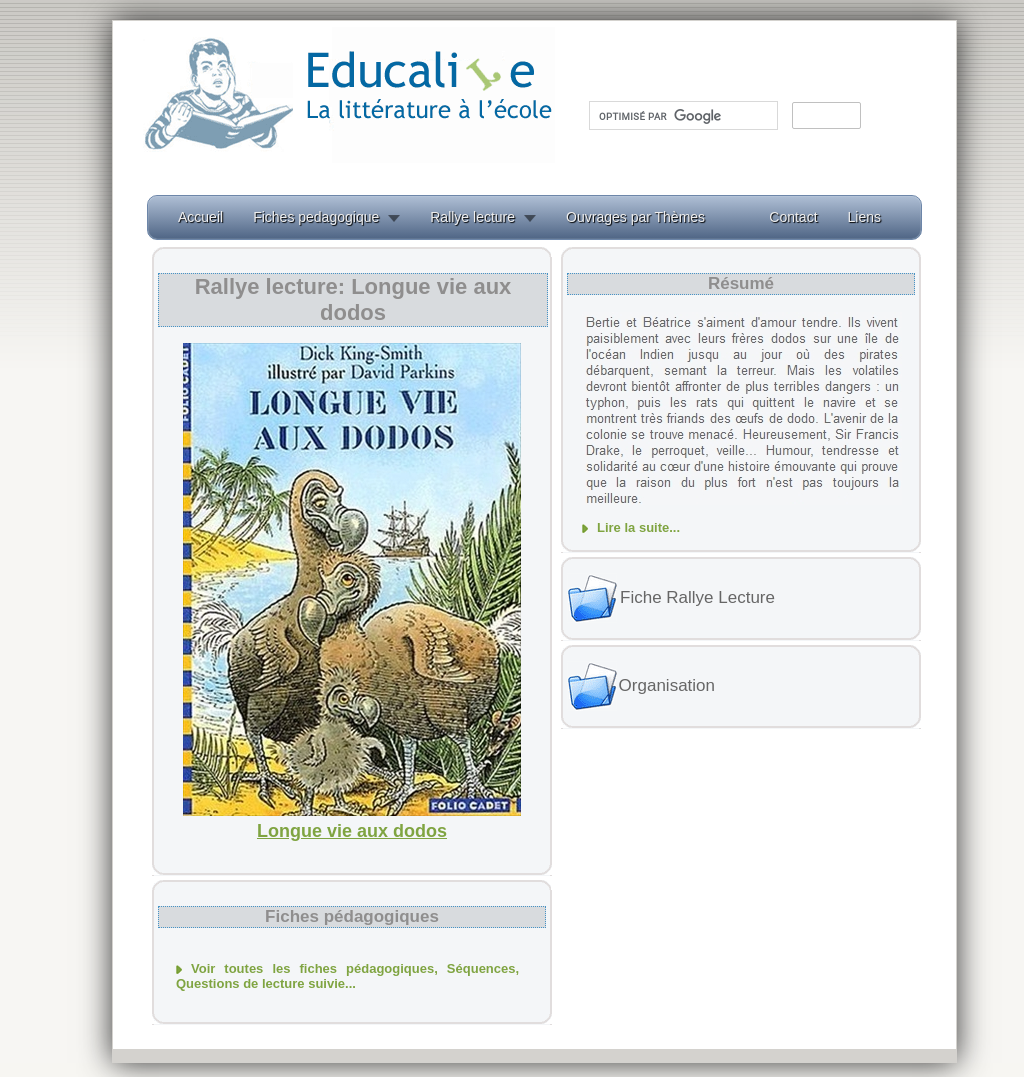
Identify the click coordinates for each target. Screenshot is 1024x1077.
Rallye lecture (472, 217)
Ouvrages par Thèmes (635, 217)
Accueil (200, 217)
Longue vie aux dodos (352, 831)
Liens (864, 217)
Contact (793, 217)
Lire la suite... (638, 527)
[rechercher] (681, 116)
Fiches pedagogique (316, 217)
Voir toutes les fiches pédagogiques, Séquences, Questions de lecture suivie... (347, 976)
